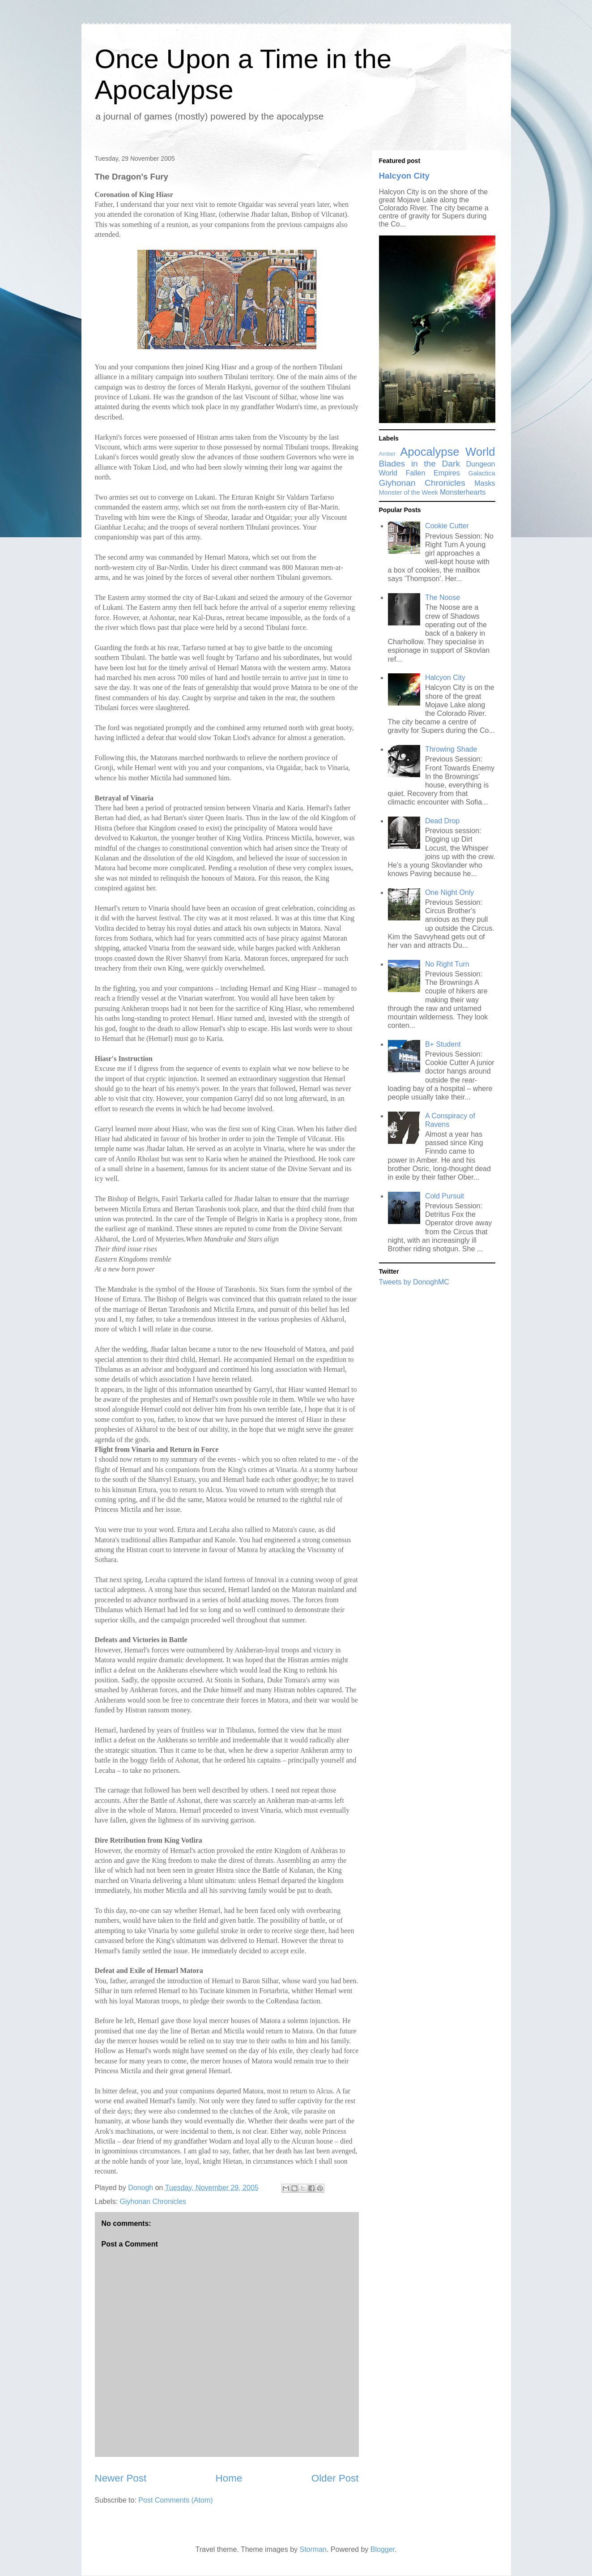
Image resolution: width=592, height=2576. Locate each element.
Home (229, 2478)
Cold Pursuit (444, 1196)
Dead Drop (442, 821)
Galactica (481, 473)
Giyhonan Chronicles (153, 2201)
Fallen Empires (433, 473)
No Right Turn (447, 964)
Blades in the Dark (419, 463)
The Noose (442, 597)
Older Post (335, 2478)
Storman (312, 2549)
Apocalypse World (447, 451)
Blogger (383, 2549)
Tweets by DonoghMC (414, 1282)
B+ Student (443, 1044)
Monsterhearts (463, 492)
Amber (387, 453)
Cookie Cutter (447, 526)
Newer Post (121, 2478)
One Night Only (449, 892)
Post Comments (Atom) (175, 2500)
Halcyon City (404, 175)
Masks (484, 483)
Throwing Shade (451, 749)
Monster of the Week (409, 492)
